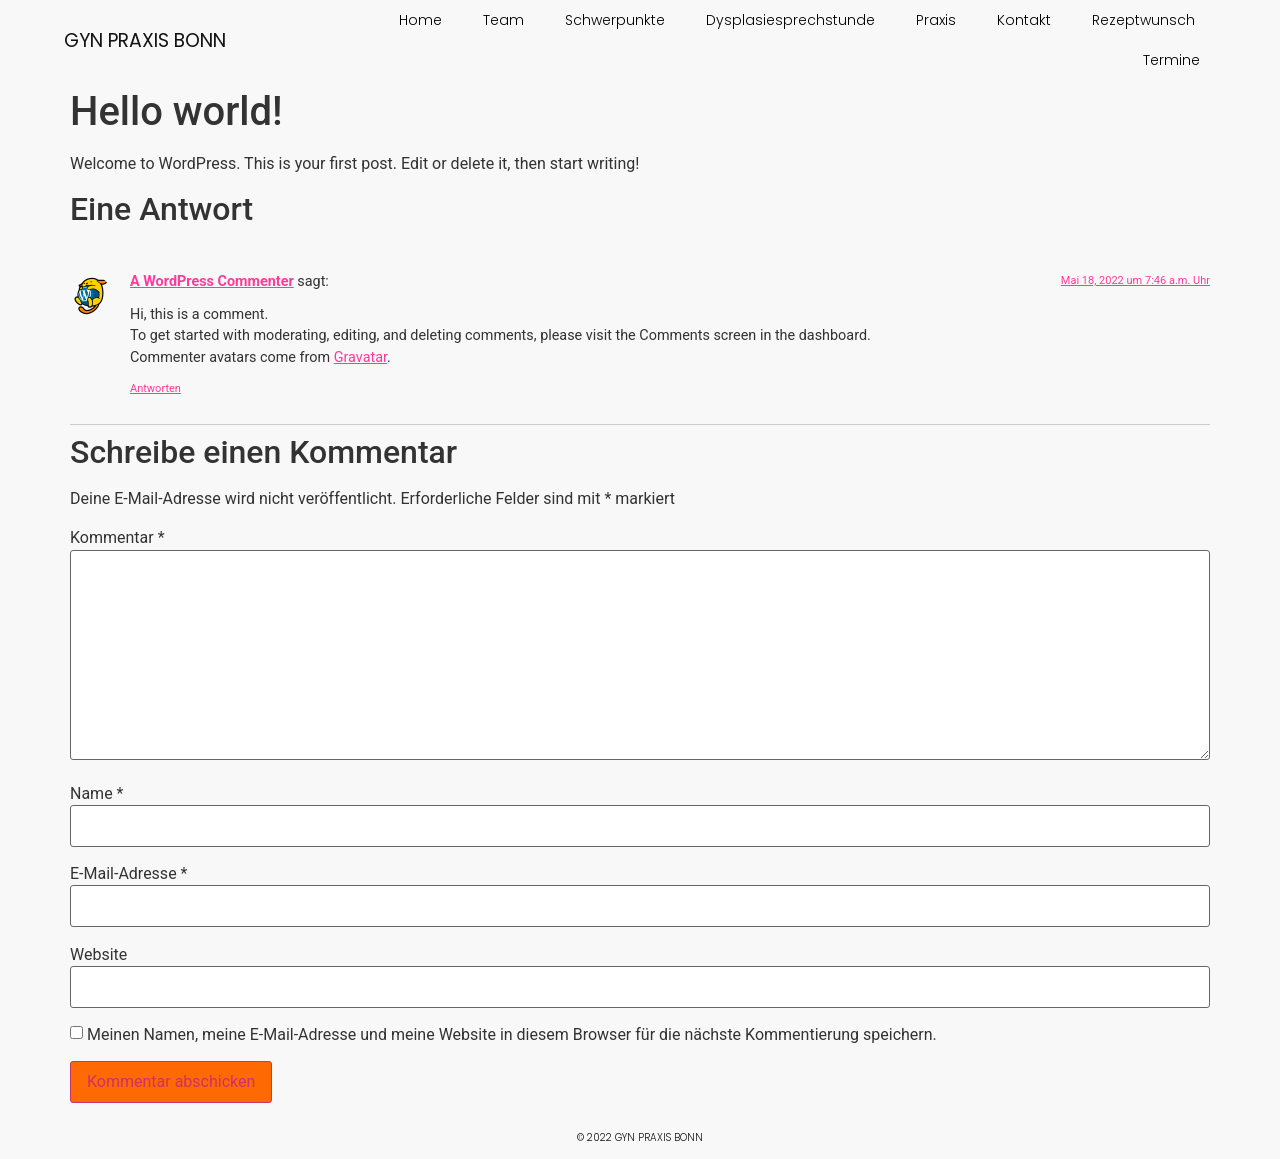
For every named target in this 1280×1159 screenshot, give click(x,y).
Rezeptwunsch (1143, 20)
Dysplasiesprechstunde (790, 20)
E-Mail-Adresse (128, 874)
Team (503, 20)
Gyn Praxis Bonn (145, 40)
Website (98, 955)
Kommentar (117, 538)
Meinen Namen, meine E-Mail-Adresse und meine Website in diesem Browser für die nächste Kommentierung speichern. (512, 1035)
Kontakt (1024, 20)
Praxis (936, 20)
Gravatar (360, 357)
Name (97, 794)
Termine (1171, 60)
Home (420, 20)
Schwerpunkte (615, 20)
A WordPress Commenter (212, 281)
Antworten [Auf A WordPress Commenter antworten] (155, 388)
